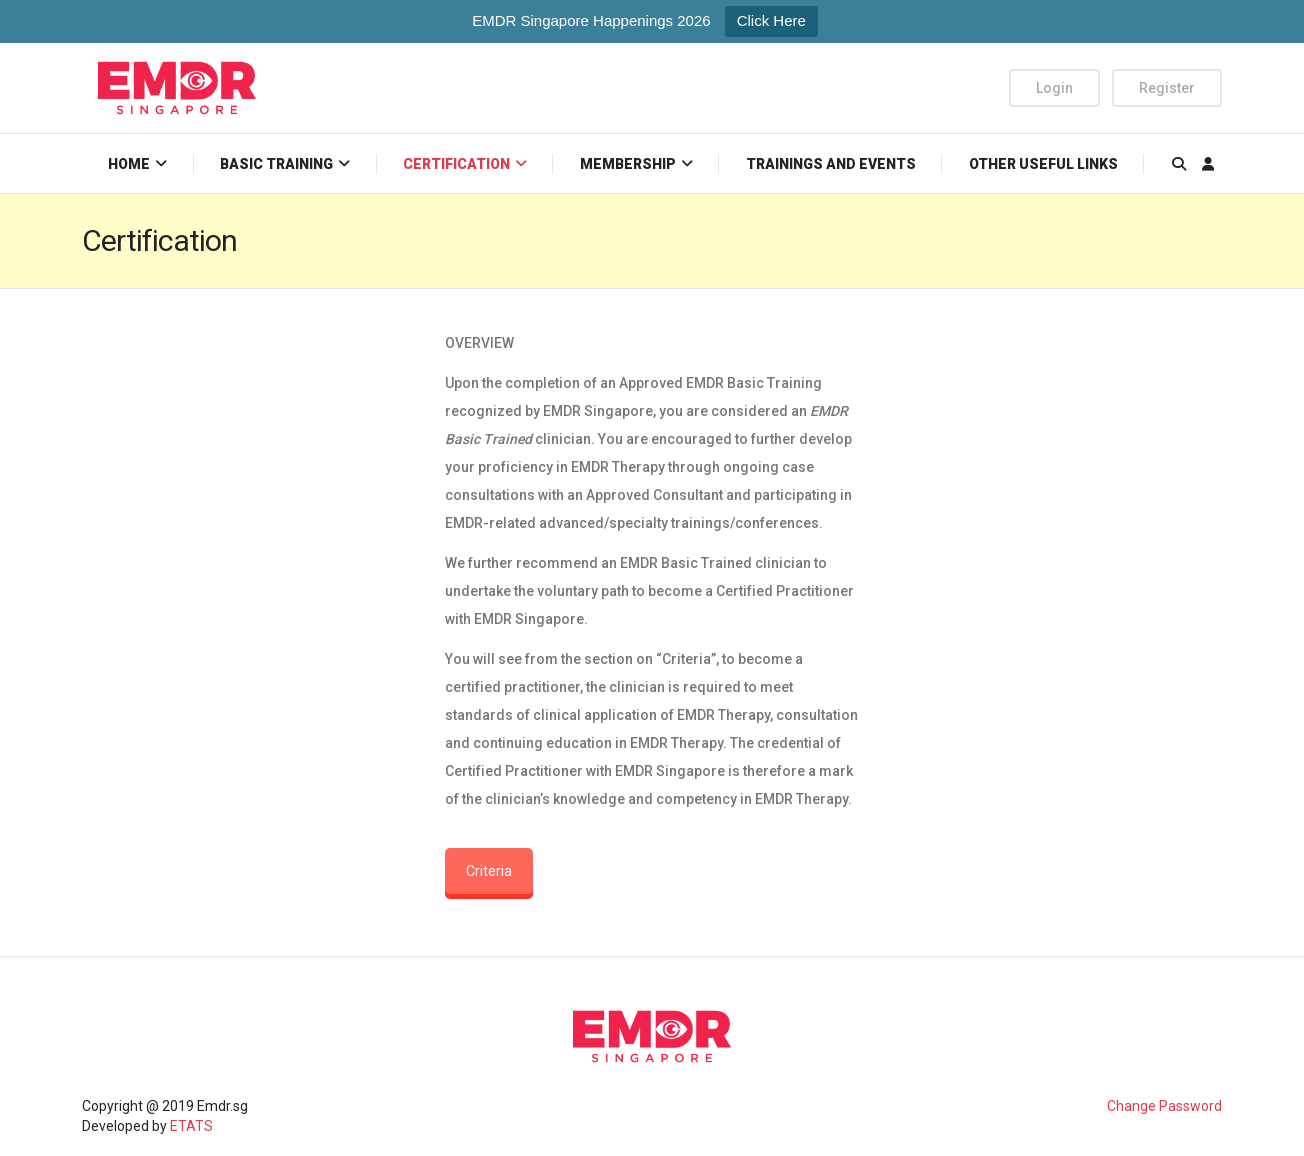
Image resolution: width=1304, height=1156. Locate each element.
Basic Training (276, 164)
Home (129, 164)
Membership (628, 164)
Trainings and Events (831, 164)
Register (1167, 88)
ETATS (191, 1126)
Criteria (489, 871)
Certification (456, 164)
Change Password (1164, 1106)
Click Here (771, 20)
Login (1054, 88)
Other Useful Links (1043, 164)
